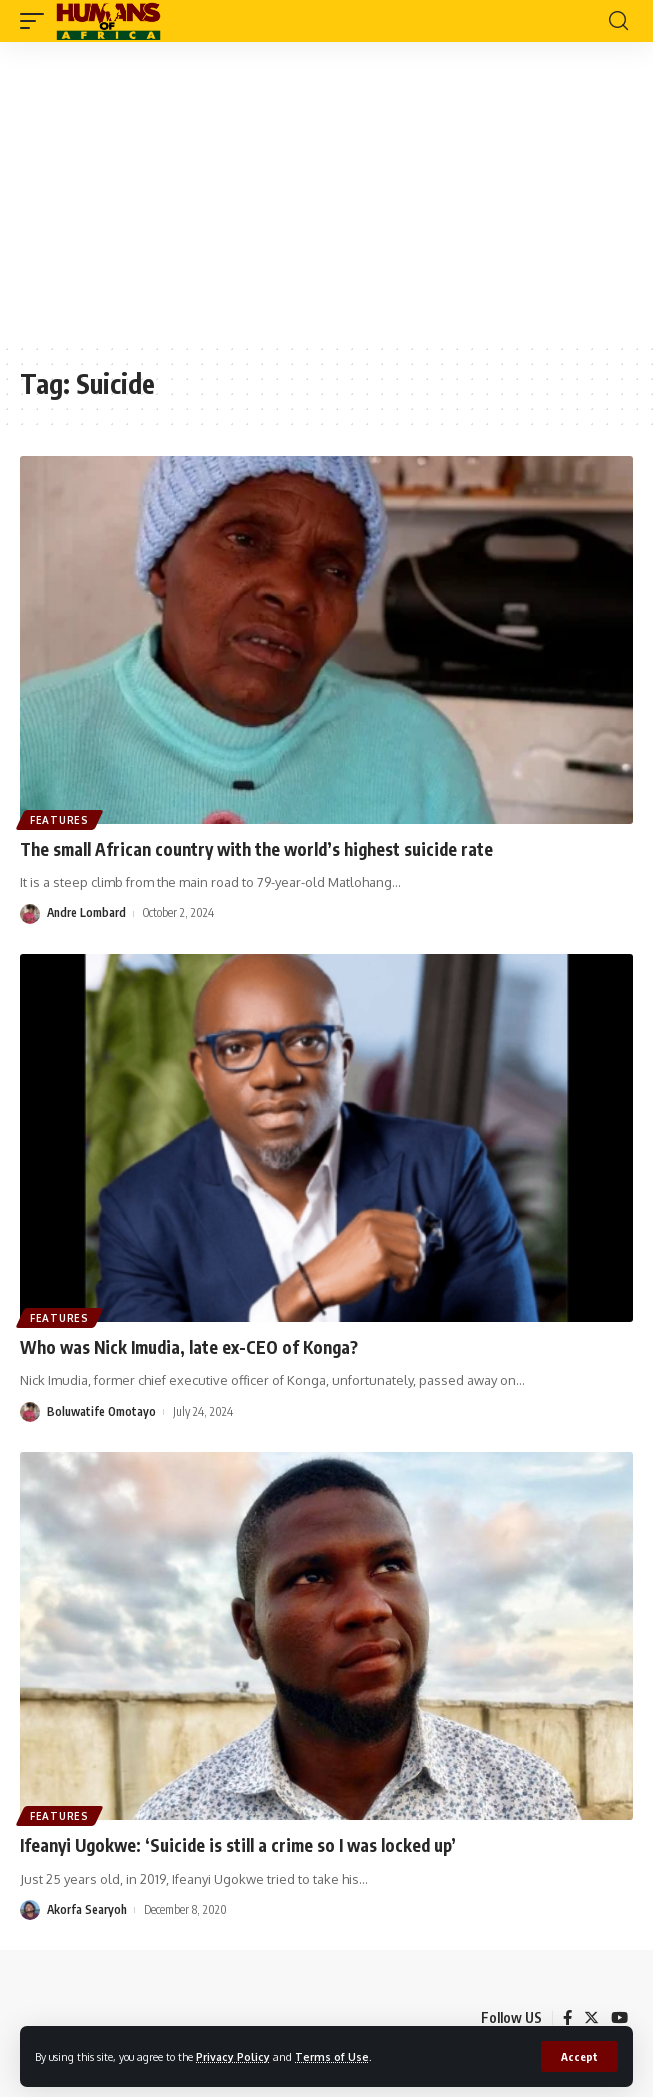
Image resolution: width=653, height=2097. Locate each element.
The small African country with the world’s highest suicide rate (256, 849)
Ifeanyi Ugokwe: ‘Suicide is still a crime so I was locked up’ (238, 1845)
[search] (618, 21)
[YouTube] (619, 2018)
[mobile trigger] (37, 21)
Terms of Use (332, 2056)
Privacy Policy (233, 2056)
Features (59, 820)
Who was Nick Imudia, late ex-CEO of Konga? (189, 1347)
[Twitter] (591, 2018)
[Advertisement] (326, 192)
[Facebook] (567, 2018)
